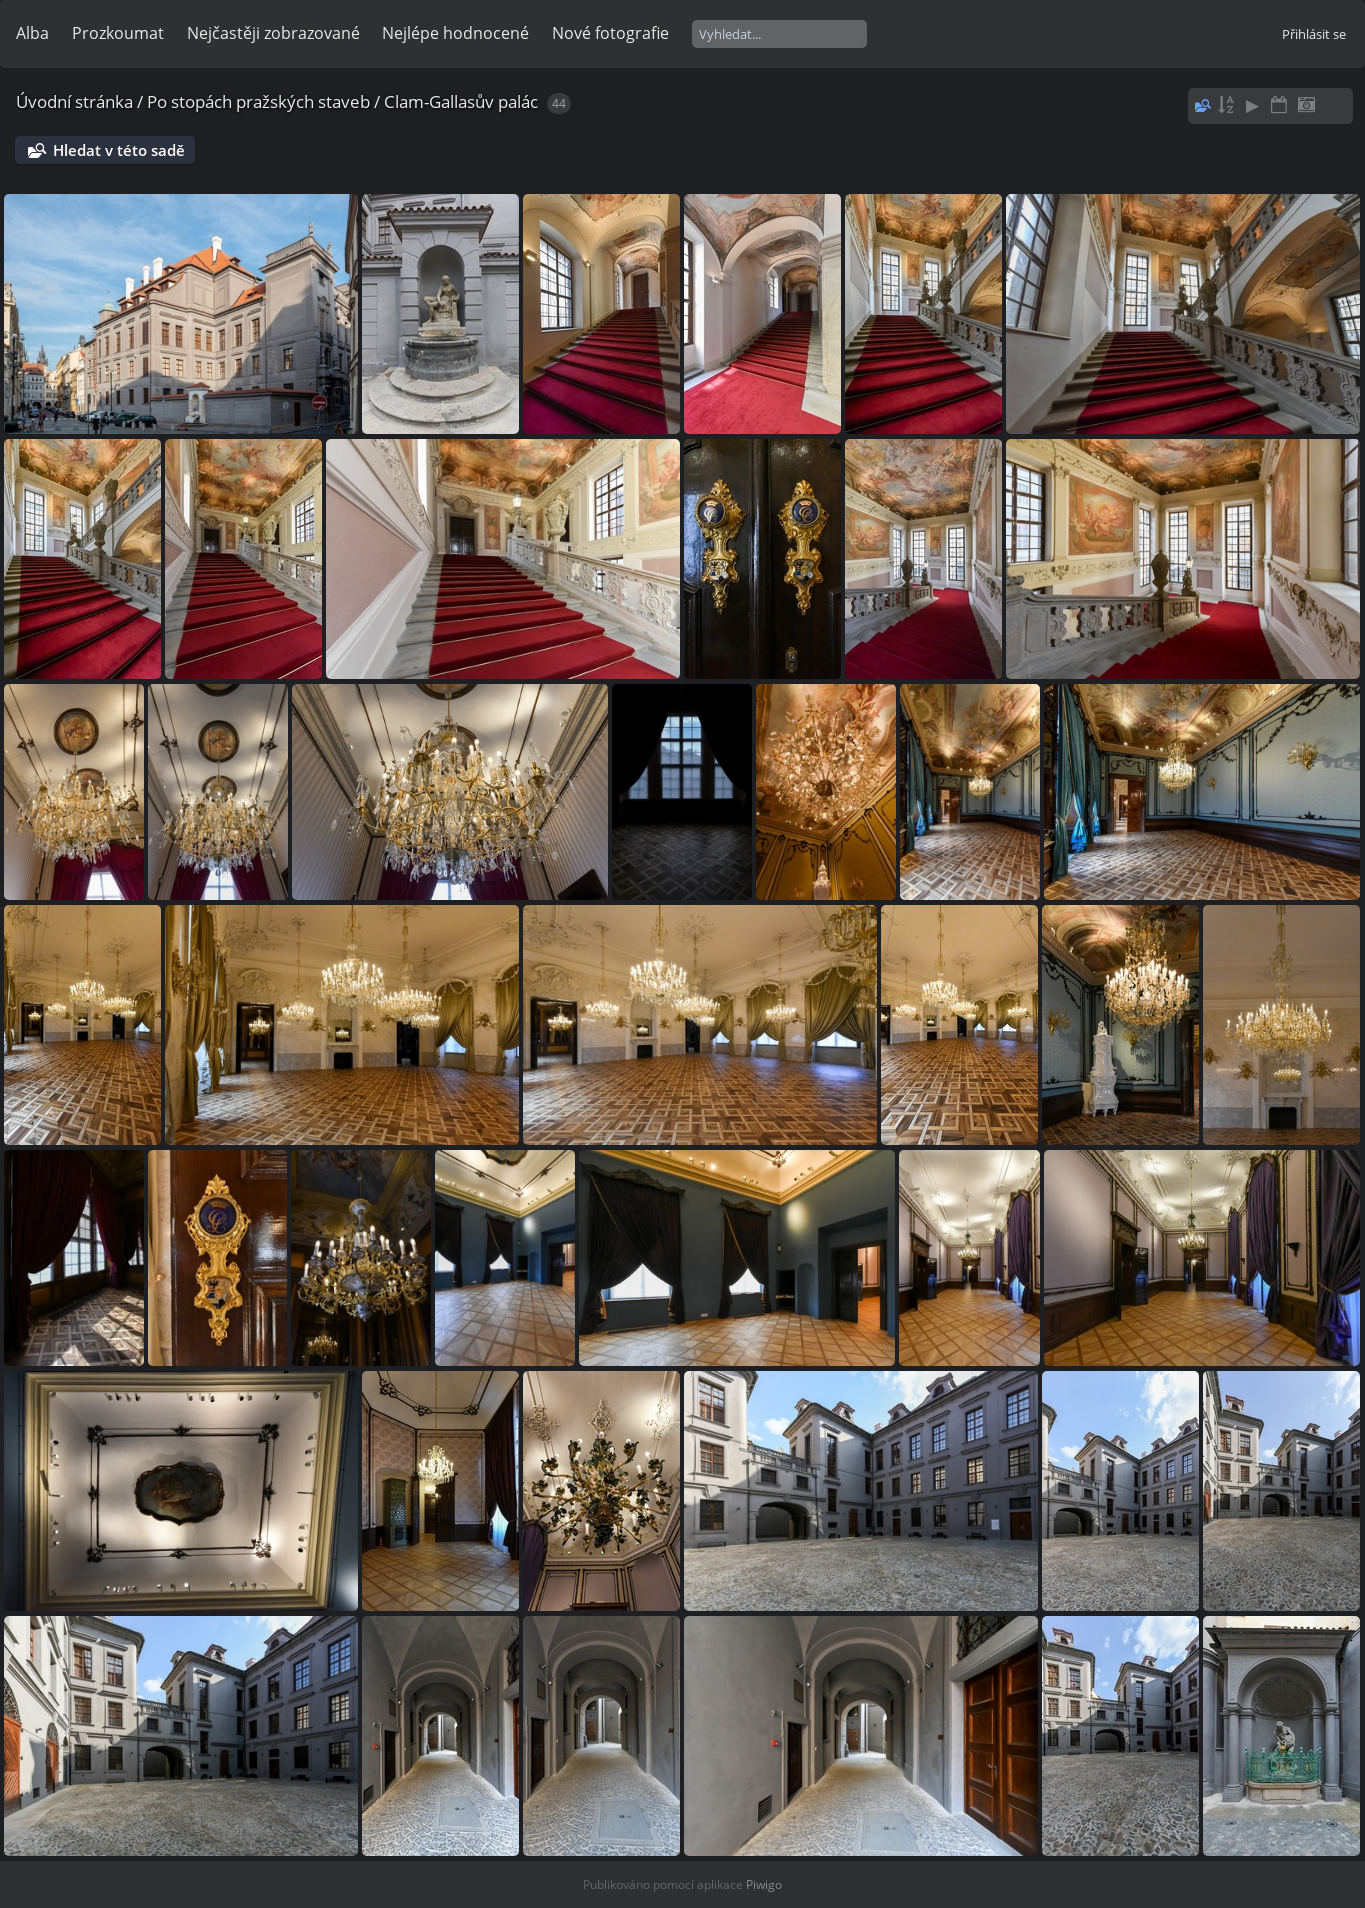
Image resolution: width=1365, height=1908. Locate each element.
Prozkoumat (118, 33)
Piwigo (764, 1884)
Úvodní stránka (74, 101)
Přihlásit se (1314, 34)
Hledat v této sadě (119, 150)
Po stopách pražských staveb (258, 101)
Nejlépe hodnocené (455, 33)
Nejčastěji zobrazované (273, 33)
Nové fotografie (610, 33)
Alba (32, 33)
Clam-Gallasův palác (461, 101)
